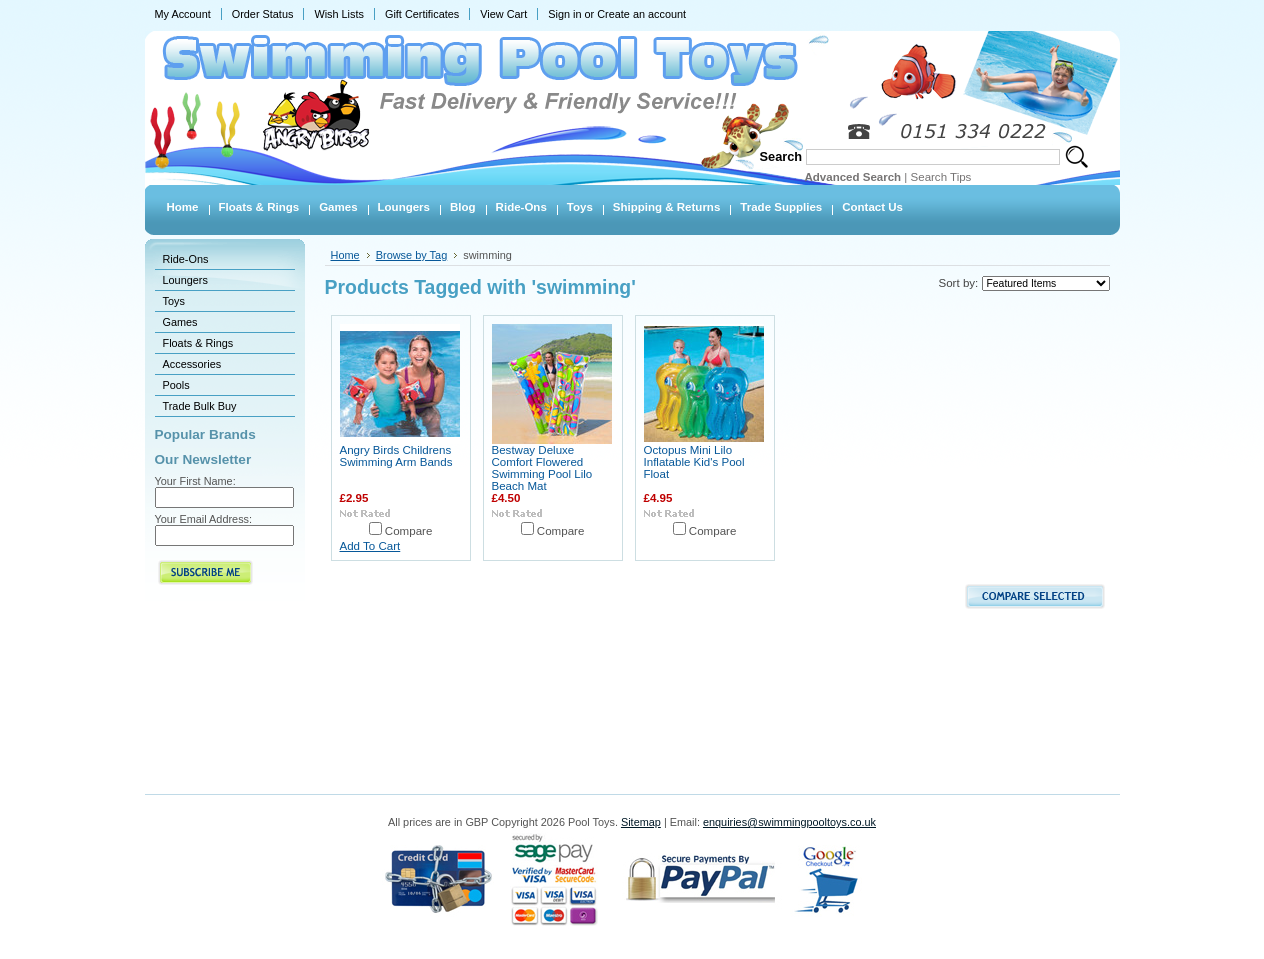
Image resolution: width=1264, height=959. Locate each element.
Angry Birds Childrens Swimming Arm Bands (396, 456)
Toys (174, 301)
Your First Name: (195, 481)
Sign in (564, 14)
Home (345, 255)
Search (781, 156)
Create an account (641, 14)
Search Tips (941, 177)
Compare (409, 531)
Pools (176, 385)
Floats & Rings (198, 343)
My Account (183, 14)
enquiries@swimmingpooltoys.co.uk (789, 822)
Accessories (192, 364)
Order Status (263, 14)
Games (180, 322)
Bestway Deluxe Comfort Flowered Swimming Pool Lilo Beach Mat (542, 468)
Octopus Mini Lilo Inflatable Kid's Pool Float (694, 462)
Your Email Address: (204, 519)
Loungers (185, 280)
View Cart (503, 14)
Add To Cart (370, 546)
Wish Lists (339, 14)
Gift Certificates (422, 14)
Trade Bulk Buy (200, 406)
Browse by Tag (412, 255)
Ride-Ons (186, 259)
